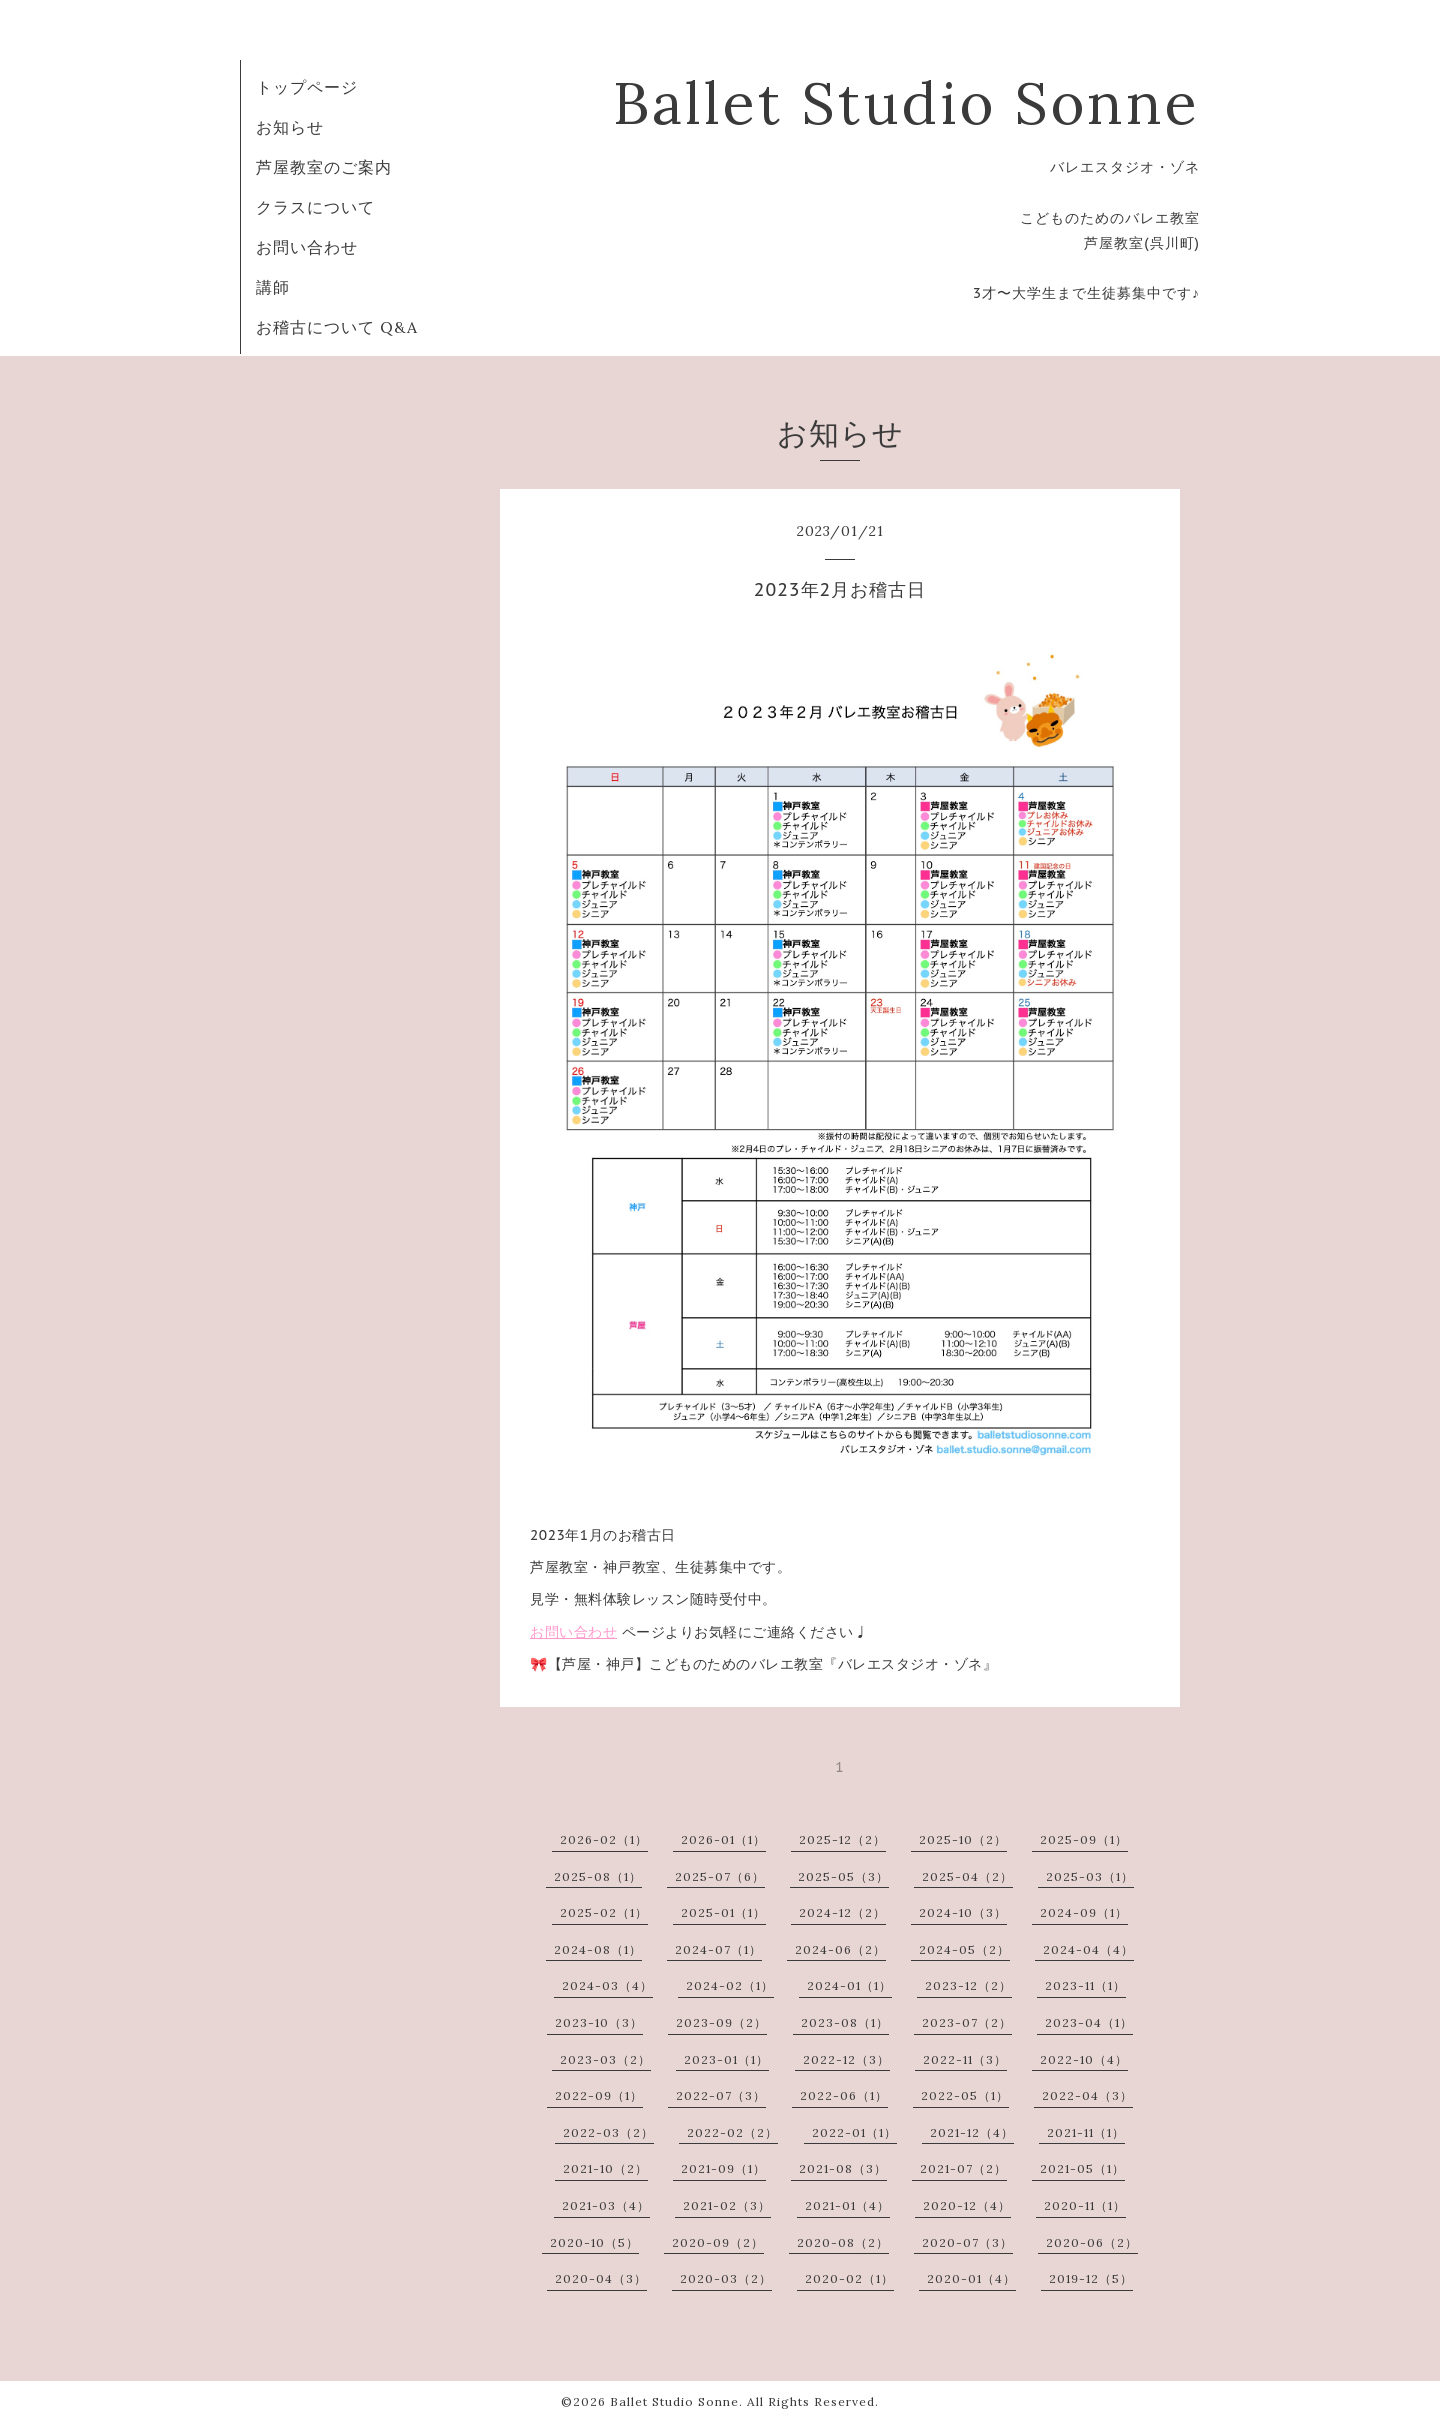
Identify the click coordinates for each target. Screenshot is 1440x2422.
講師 (273, 287)
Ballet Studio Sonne (906, 102)
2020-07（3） (967, 2242)
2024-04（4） (1088, 1949)
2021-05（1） (1082, 2168)
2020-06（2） (1092, 2242)
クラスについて (315, 207)
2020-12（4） (967, 2205)
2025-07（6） (720, 1876)
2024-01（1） (849, 1985)
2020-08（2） (843, 2242)
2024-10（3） (963, 1912)
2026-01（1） (723, 1839)
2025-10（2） (963, 1839)
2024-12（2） (842, 1912)
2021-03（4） (606, 2205)
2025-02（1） (604, 1912)
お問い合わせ (307, 247)
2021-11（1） (1086, 2132)
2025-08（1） (598, 1876)
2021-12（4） (972, 2132)
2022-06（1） (844, 2095)
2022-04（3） (1087, 2095)
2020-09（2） (718, 2242)
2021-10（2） (605, 2168)
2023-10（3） (599, 2022)
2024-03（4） (607, 1985)
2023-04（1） (1089, 2022)
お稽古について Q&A (337, 327)
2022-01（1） (854, 2132)
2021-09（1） (723, 2168)
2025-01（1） (723, 1912)
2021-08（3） (843, 2168)
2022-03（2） (608, 2132)
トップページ (307, 87)
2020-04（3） (601, 2278)
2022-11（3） (965, 2059)
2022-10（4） (1084, 2059)
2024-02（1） (730, 1985)
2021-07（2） (963, 2168)
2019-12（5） (1091, 2278)
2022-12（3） (846, 2059)
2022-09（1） (599, 2095)
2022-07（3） (721, 2095)
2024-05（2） (964, 1949)
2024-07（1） (718, 1949)
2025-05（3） (843, 1876)
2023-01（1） (726, 2059)
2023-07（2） (967, 2022)
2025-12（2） (842, 1839)
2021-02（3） (727, 2205)
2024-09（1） (1084, 1912)
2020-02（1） (849, 2278)
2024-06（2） (840, 1949)
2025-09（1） (1084, 1839)
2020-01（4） (971, 2278)
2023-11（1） (1085, 1985)
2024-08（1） (598, 1949)
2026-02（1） (604, 1839)
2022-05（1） (965, 2095)
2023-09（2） (721, 2022)
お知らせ (290, 127)
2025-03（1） (1090, 1876)
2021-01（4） (847, 2205)
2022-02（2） (732, 2132)
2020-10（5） (594, 2242)
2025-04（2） (967, 1876)
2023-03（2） (605, 2059)
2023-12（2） (968, 1985)
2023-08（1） (845, 2022)
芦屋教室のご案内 (324, 167)
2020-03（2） (726, 2278)
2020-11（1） (1085, 2205)
